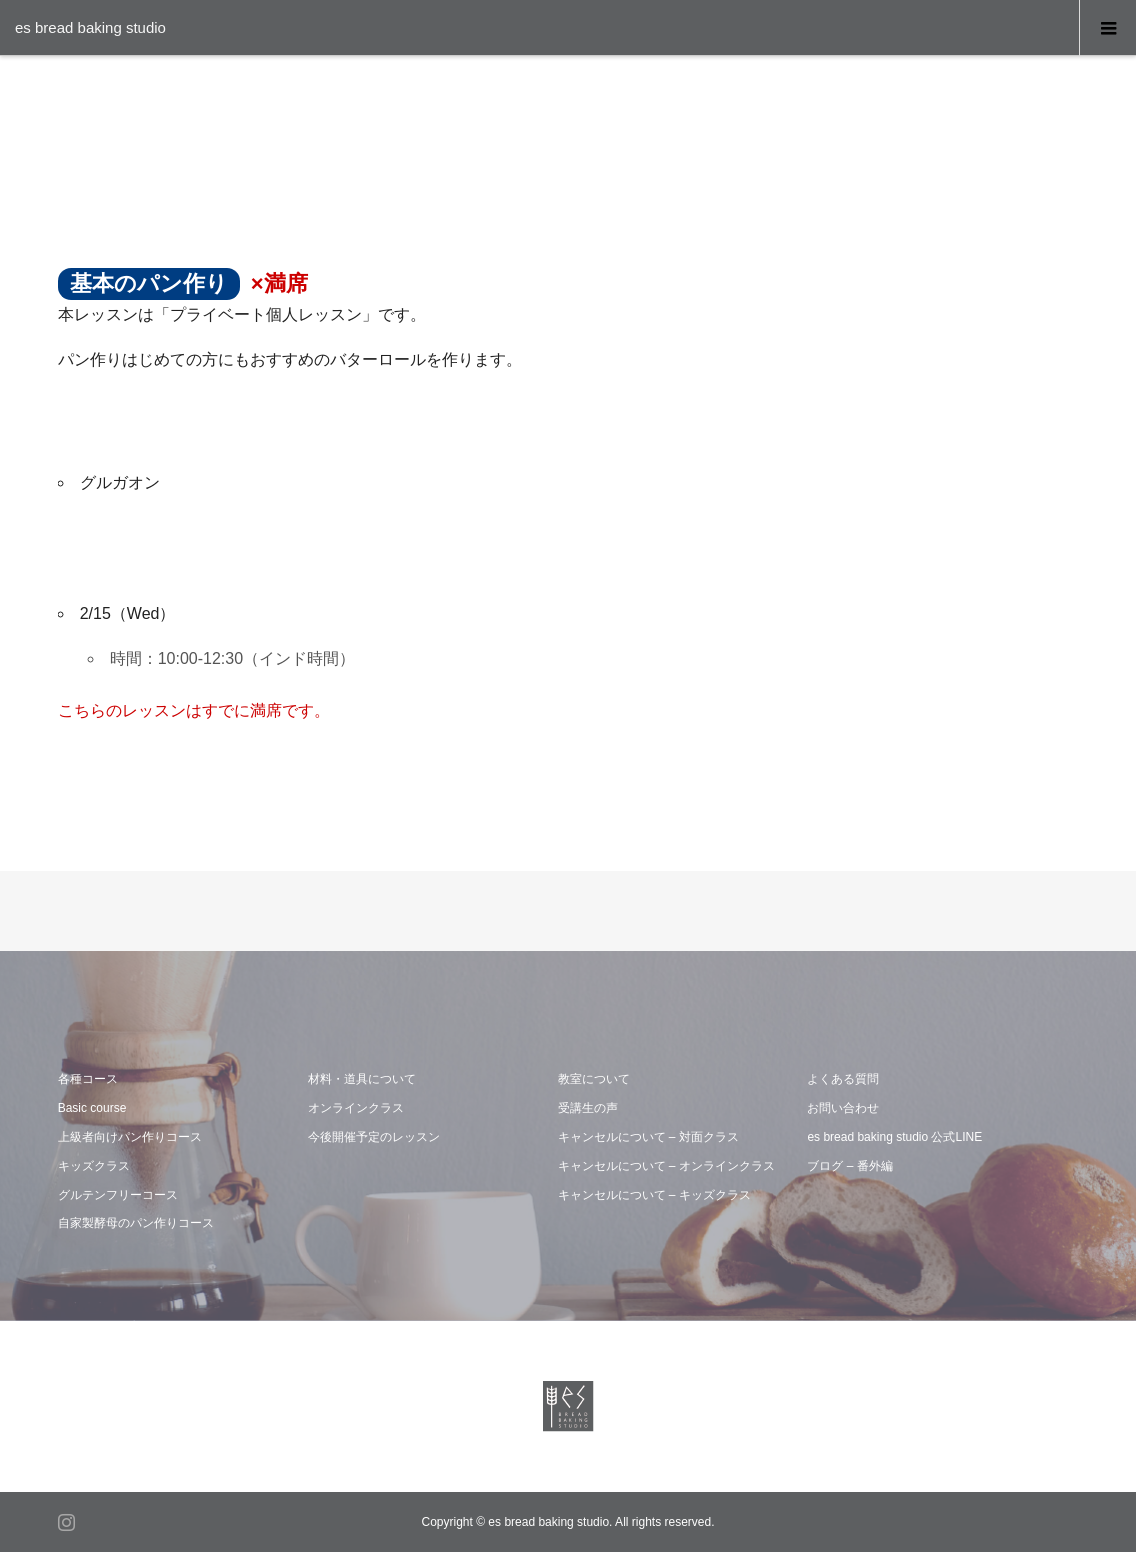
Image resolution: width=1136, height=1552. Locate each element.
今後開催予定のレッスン (374, 1137)
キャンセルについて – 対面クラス (648, 1137)
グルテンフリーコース (118, 1195)
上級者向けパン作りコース (130, 1137)
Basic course (92, 1108)
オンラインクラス (356, 1108)
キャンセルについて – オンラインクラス (666, 1166)
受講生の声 (588, 1108)
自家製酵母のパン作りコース (136, 1223)
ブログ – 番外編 (849, 1166)
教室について (594, 1079)
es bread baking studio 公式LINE (894, 1137)
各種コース (88, 1079)
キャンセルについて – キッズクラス (654, 1195)
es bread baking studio (90, 27)
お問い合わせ (843, 1108)
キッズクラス (94, 1166)
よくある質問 (843, 1079)
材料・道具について (362, 1079)
